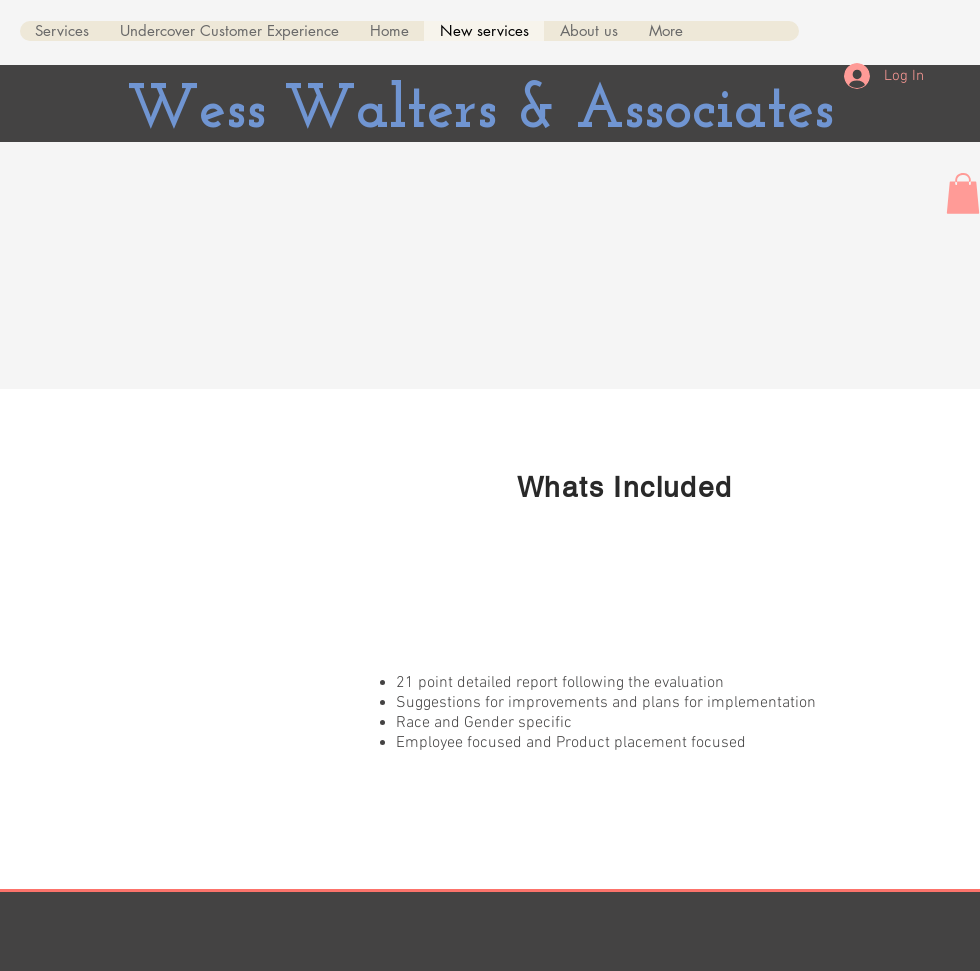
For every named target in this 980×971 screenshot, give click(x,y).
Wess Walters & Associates (480, 111)
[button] (963, 193)
